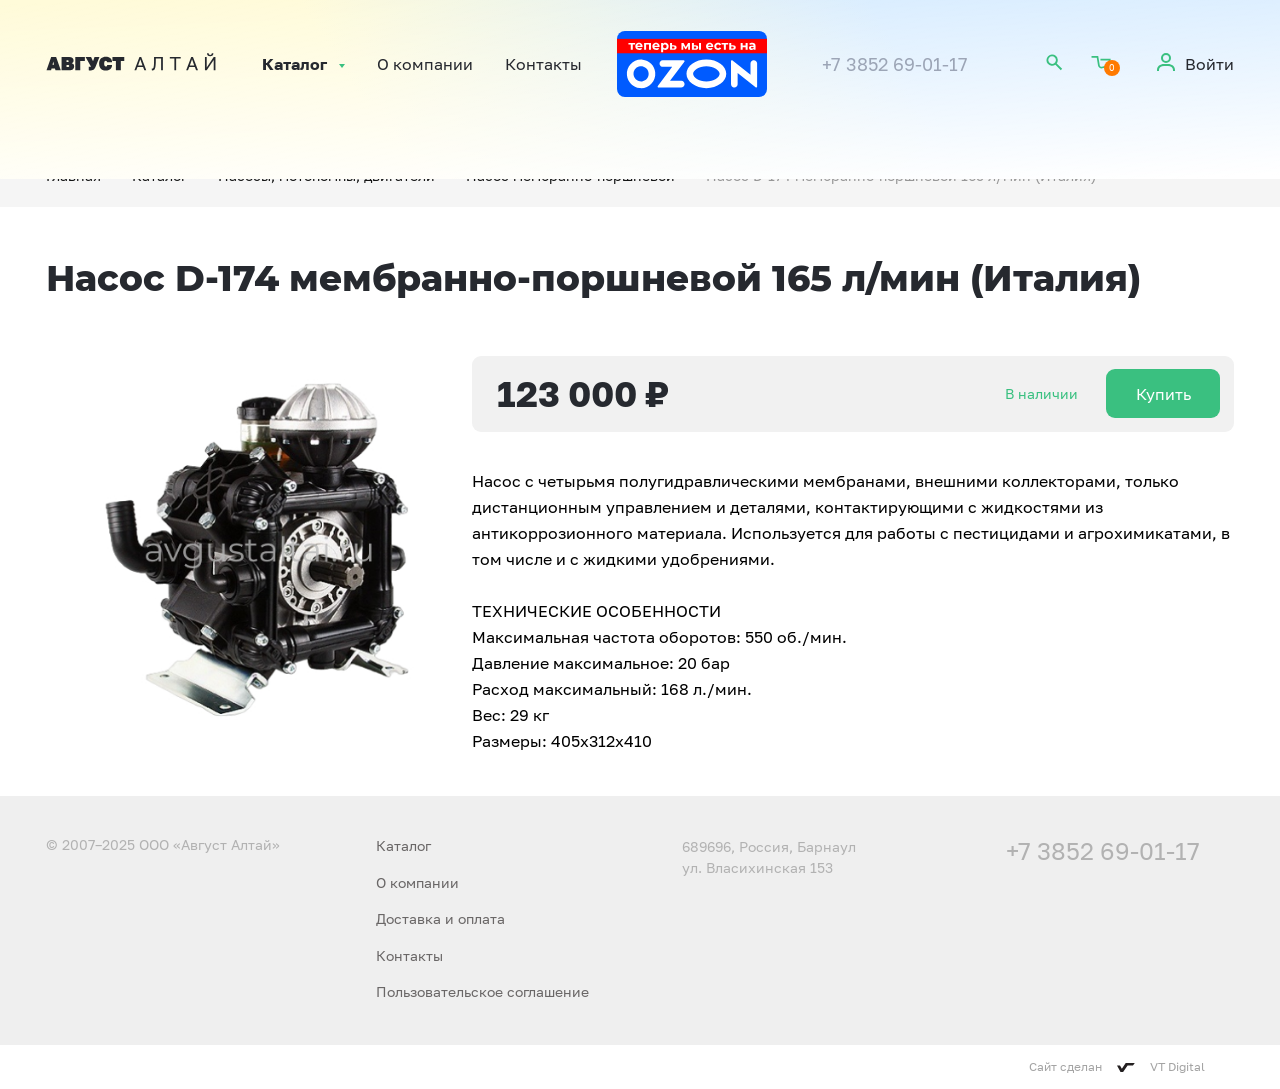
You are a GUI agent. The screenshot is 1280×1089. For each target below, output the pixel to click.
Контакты (543, 64)
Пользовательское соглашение (482, 991)
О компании (425, 64)
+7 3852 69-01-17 (895, 64)
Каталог (294, 64)
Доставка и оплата (440, 918)
